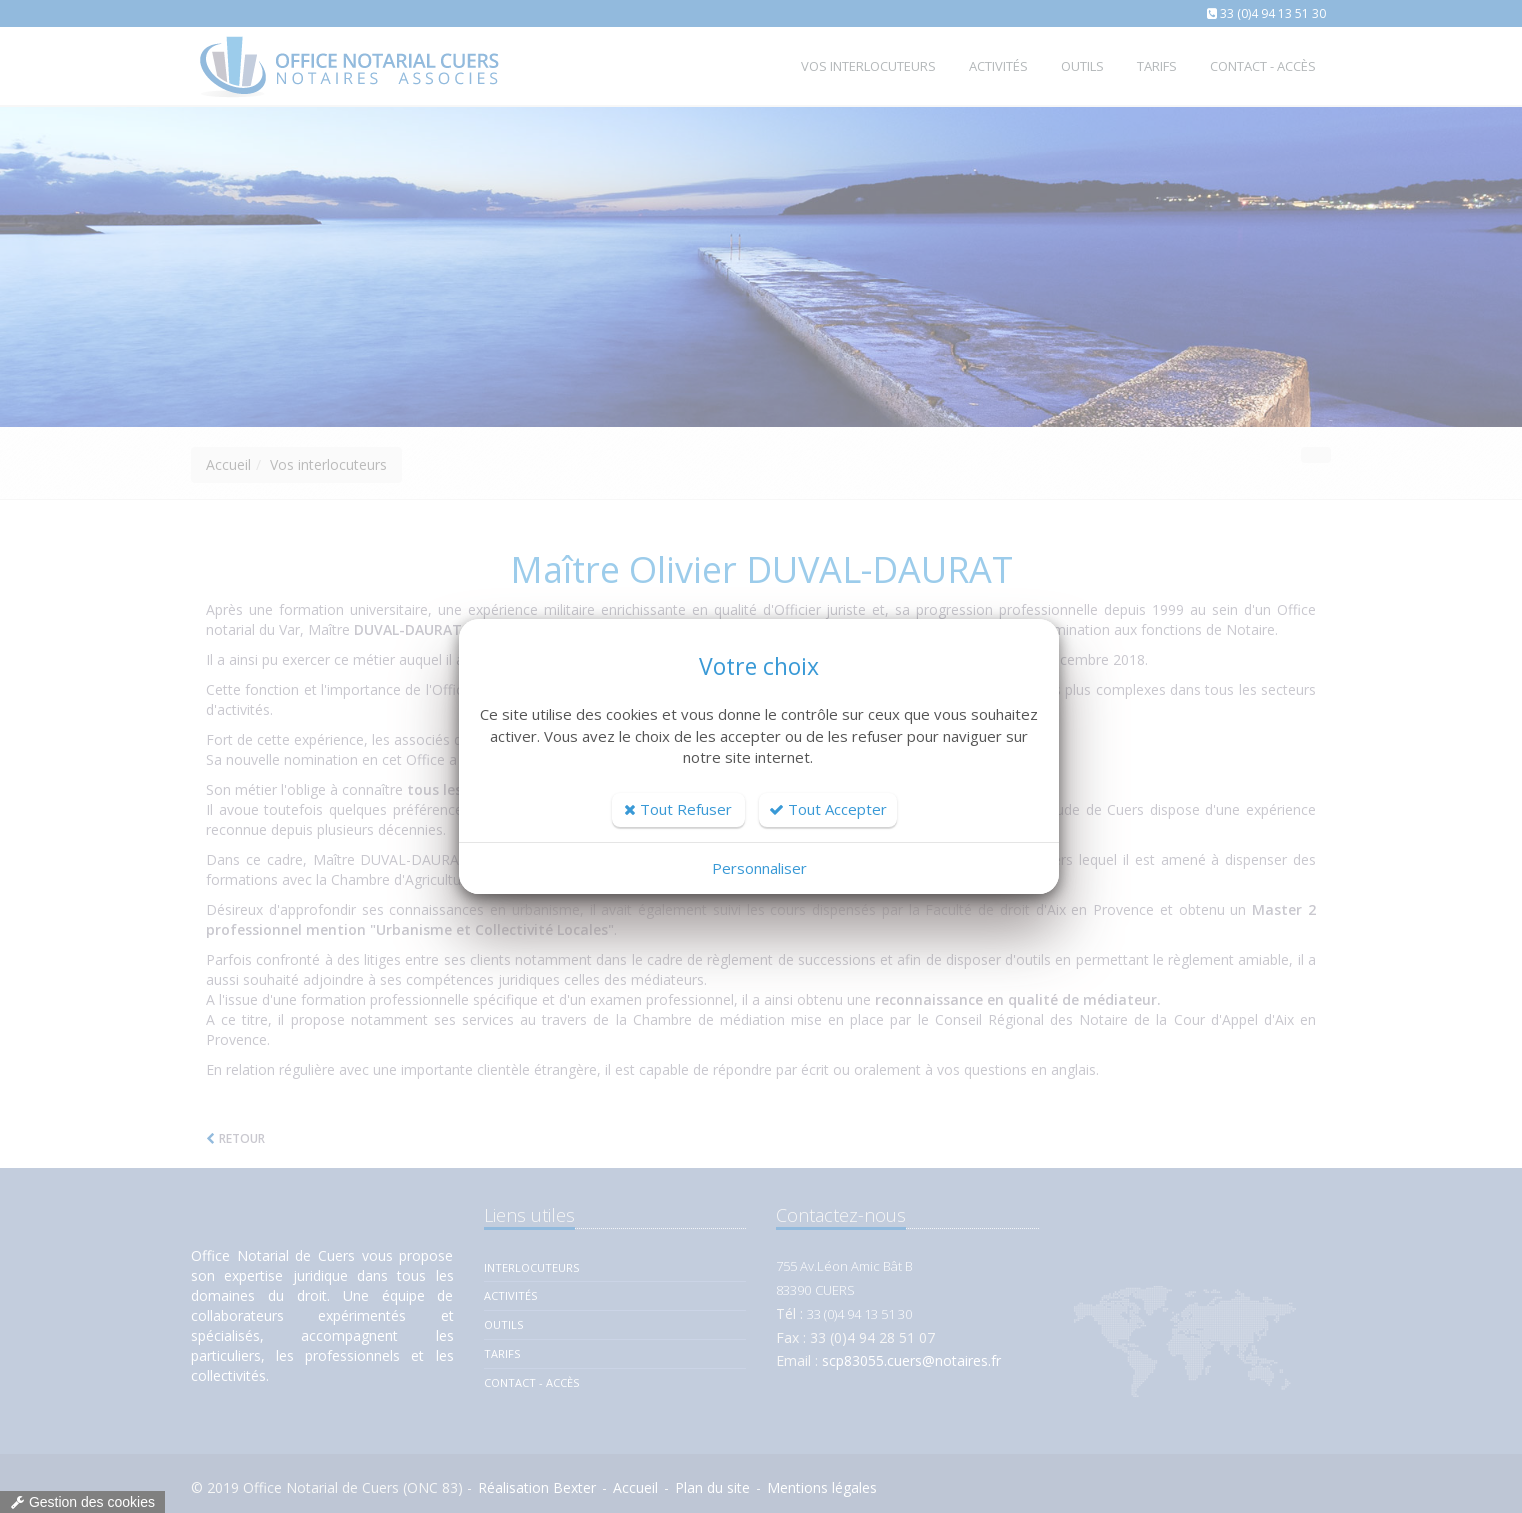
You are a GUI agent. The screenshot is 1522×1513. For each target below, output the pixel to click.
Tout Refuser (678, 809)
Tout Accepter (828, 809)
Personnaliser (759, 868)
